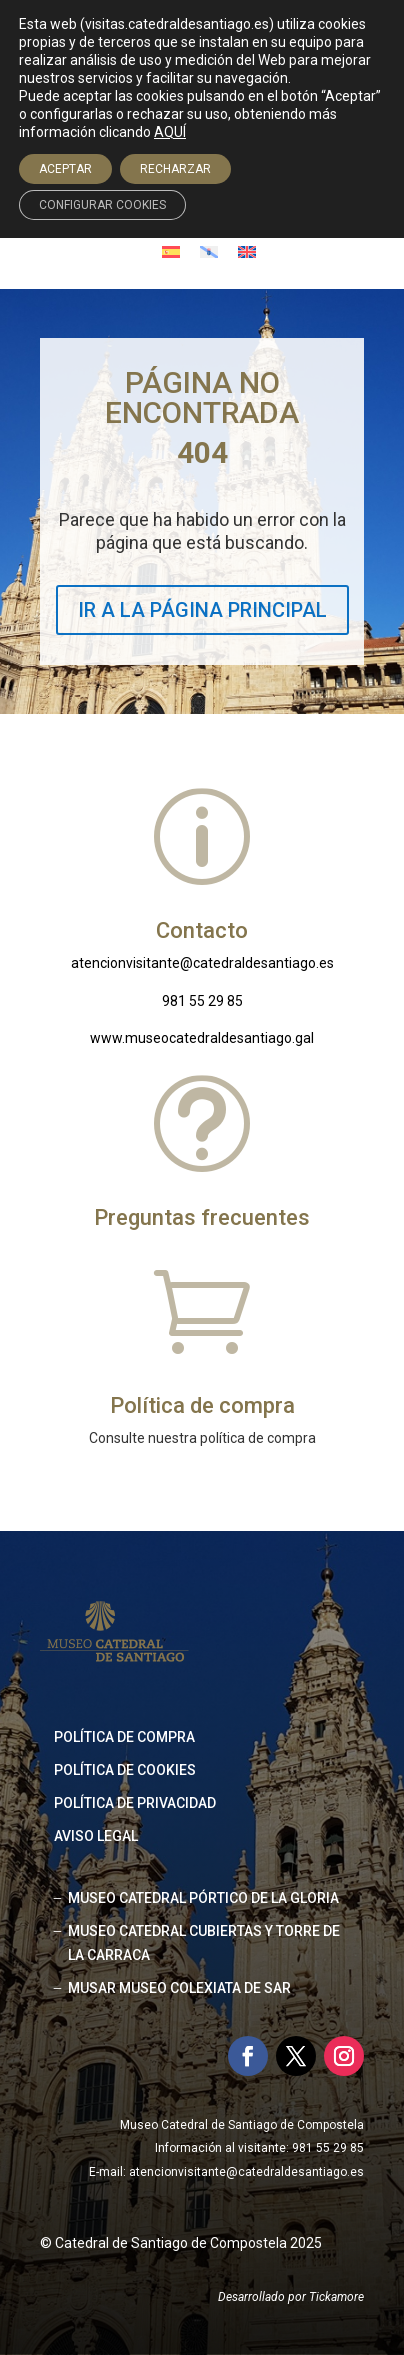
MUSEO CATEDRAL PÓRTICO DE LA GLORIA (203, 1898)
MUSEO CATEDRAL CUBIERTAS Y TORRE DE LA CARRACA (204, 1943)
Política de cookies (125, 1770)
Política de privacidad (135, 1803)
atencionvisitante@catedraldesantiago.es (202, 963)
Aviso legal (96, 1836)
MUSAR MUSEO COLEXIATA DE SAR (179, 1988)
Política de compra (124, 1737)
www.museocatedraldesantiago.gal (202, 1038)
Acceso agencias (212, 187)
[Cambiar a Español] (171, 251)
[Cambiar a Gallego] (209, 251)
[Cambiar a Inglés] (247, 251)
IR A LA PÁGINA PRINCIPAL (202, 610)
